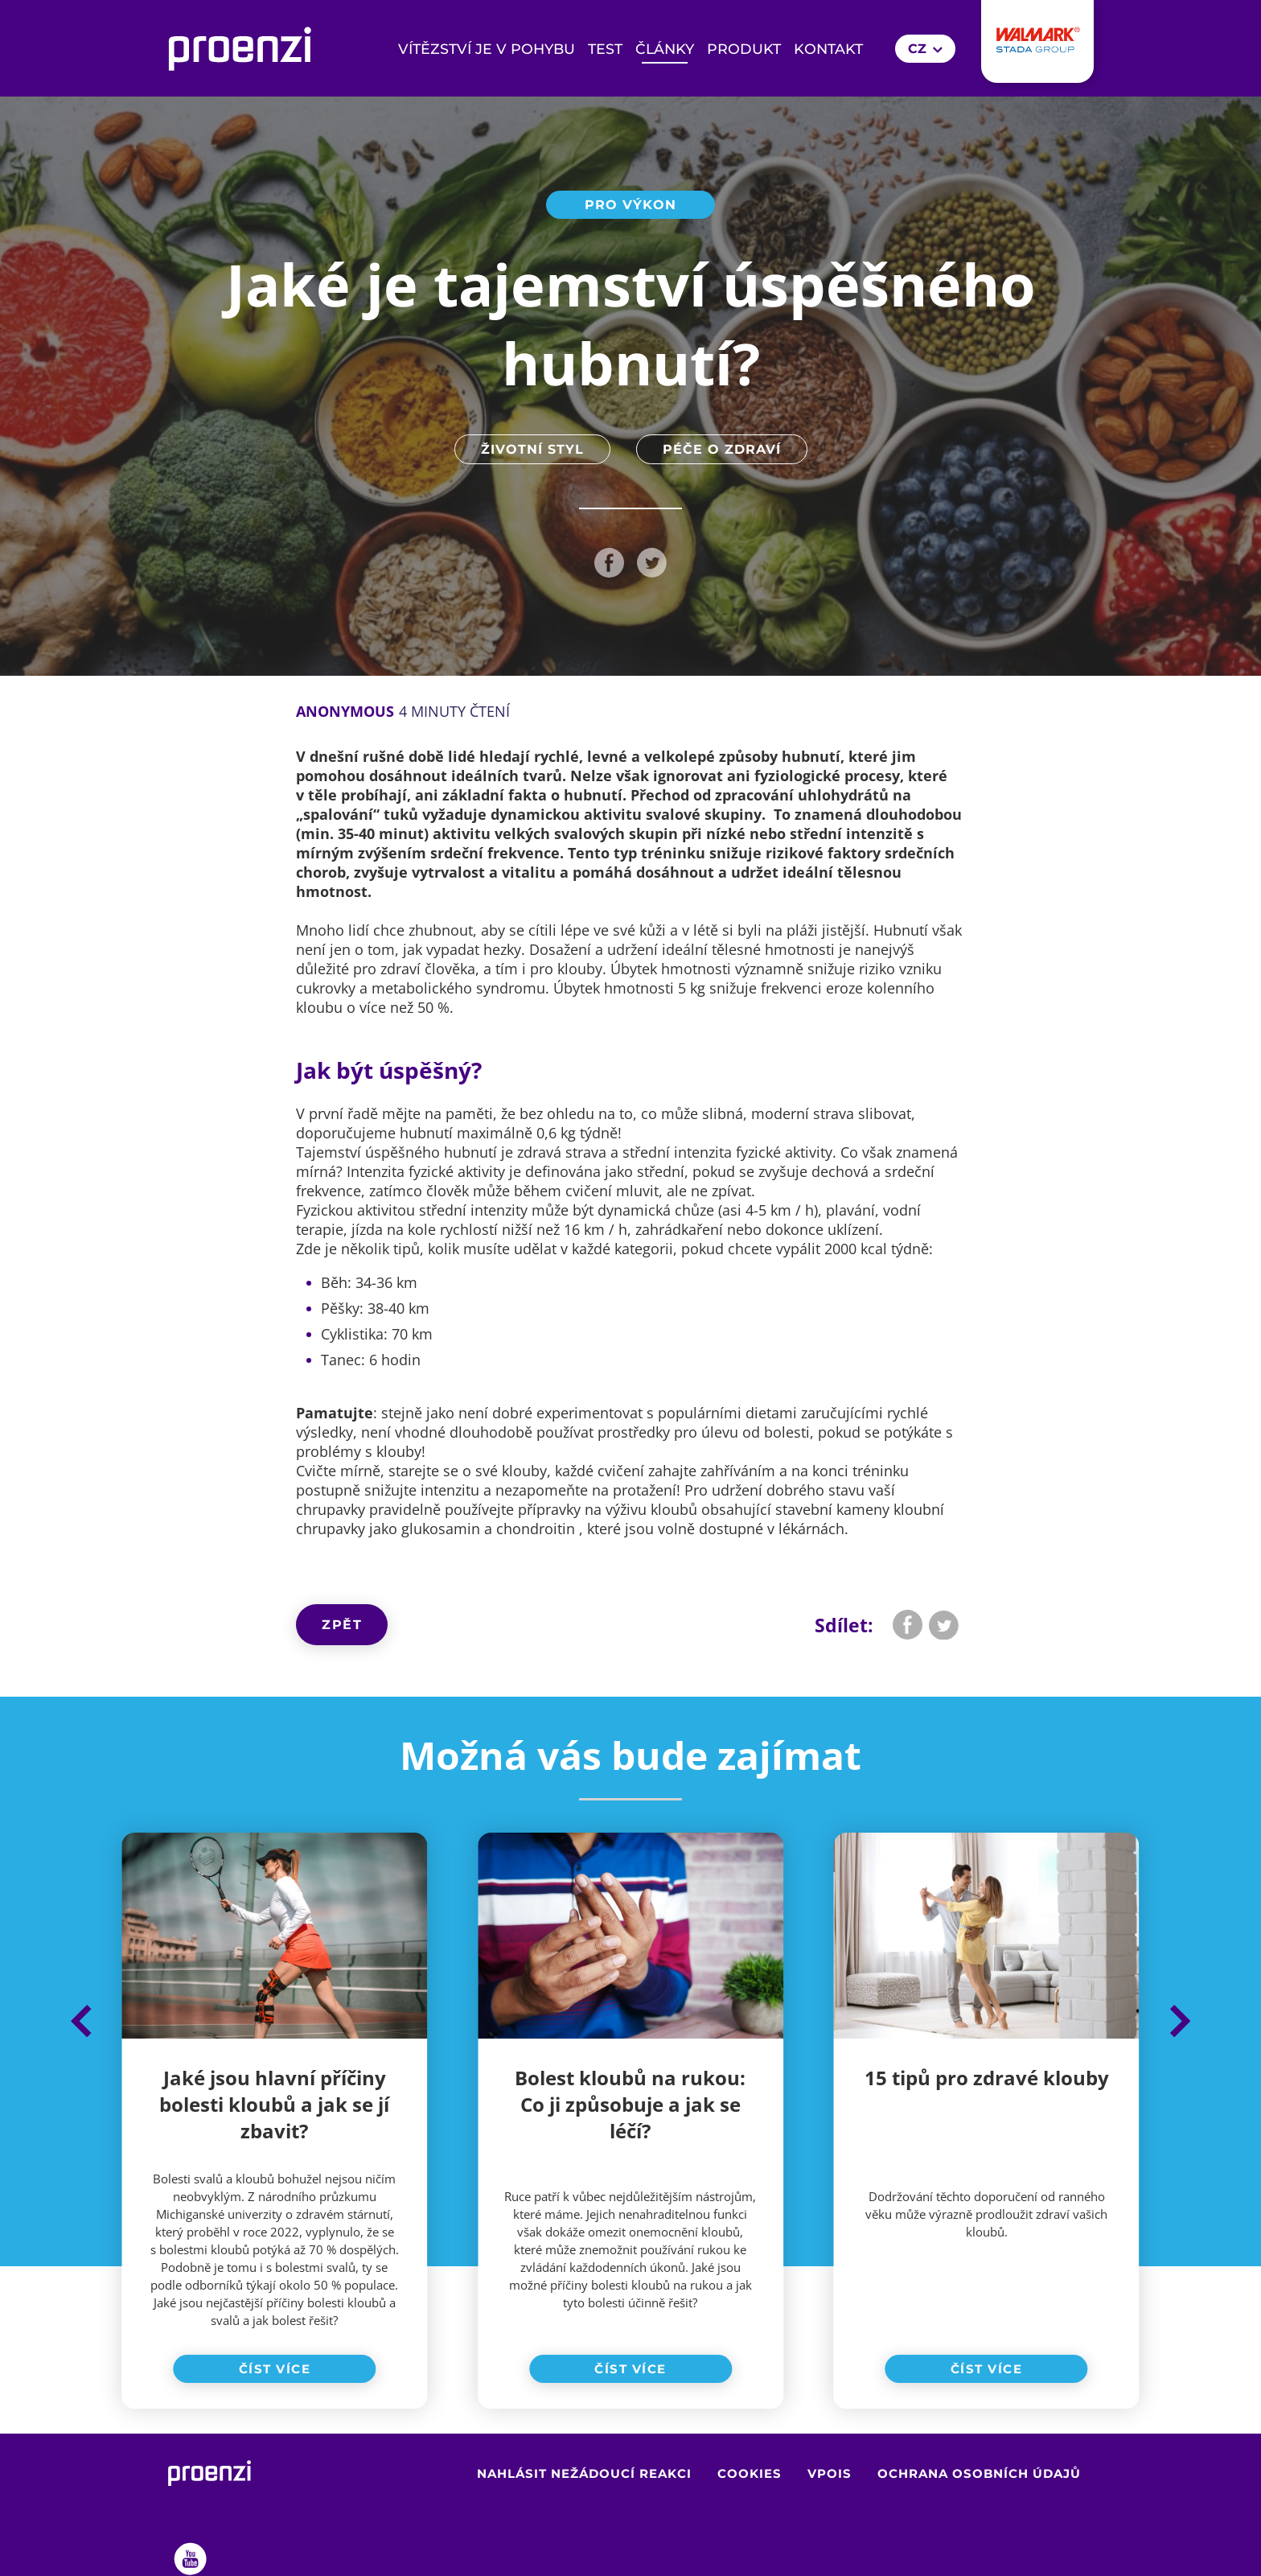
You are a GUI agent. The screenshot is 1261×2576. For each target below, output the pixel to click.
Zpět (342, 1624)
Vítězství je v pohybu (486, 48)
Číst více (275, 2368)
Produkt (744, 48)
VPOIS (829, 2474)
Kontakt (828, 48)
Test (605, 48)
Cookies (749, 2474)
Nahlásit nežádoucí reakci (584, 2474)
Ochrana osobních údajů (979, 2474)
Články (664, 48)
